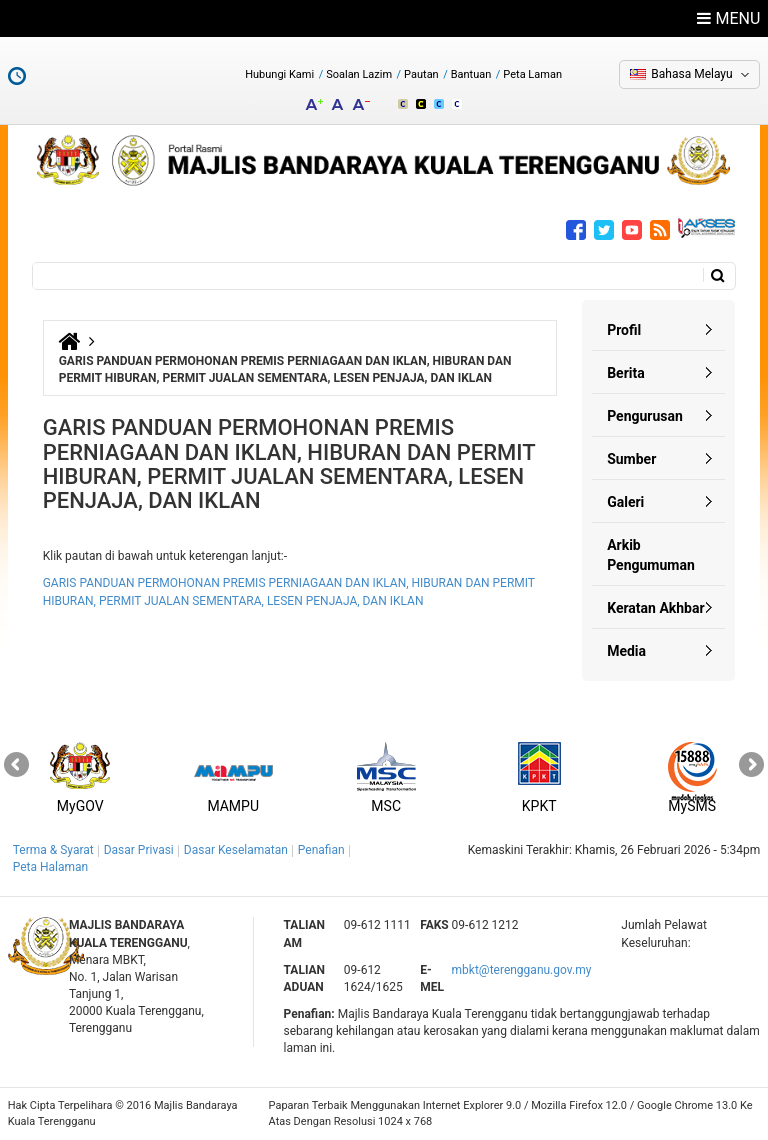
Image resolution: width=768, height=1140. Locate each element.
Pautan (421, 74)
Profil (624, 330)
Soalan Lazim (359, 74)
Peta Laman (532, 74)
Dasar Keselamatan (236, 850)
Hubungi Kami (279, 74)
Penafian (321, 850)
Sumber (631, 459)
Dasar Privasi (139, 850)
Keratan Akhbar (655, 608)
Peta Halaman (51, 867)
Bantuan (471, 74)
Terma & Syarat (53, 850)
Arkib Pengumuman (651, 555)
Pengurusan (645, 416)
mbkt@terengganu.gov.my (522, 970)
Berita (626, 373)
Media (626, 651)
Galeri (625, 502)
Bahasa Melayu (691, 74)
